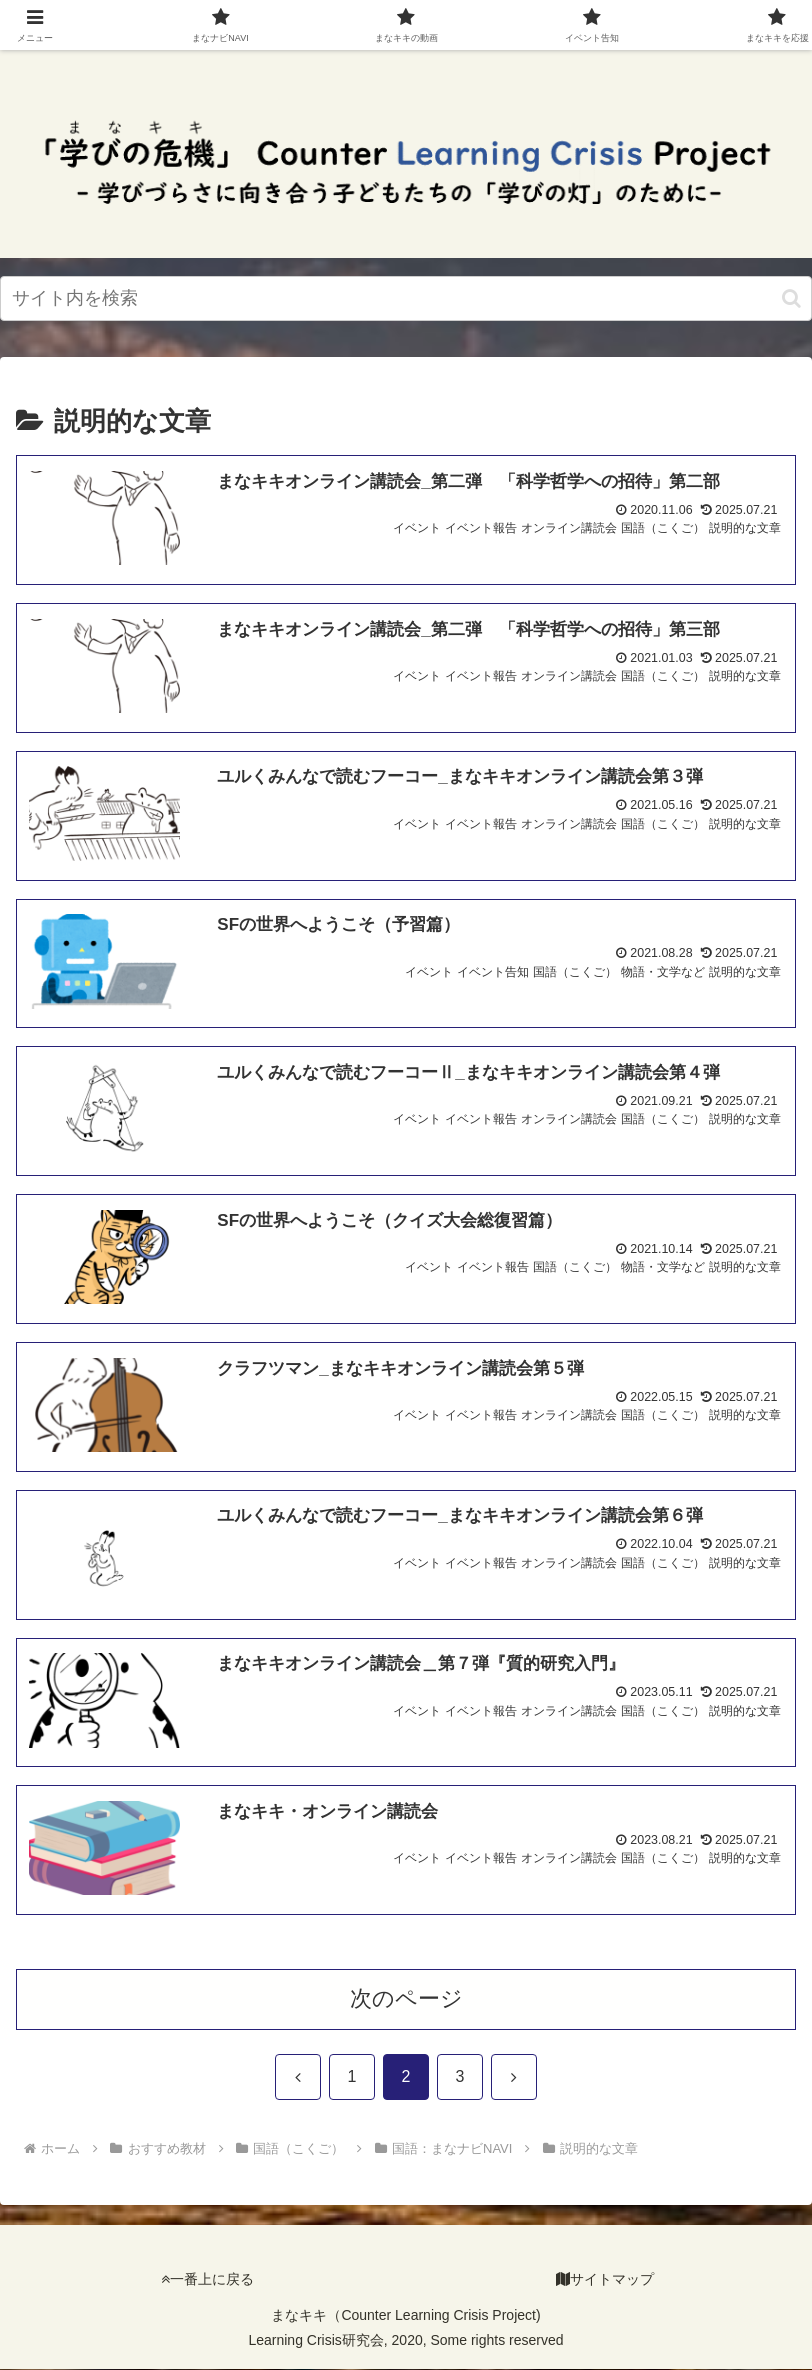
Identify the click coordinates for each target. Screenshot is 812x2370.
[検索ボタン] (791, 298)
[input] (406, 298)
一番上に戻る (207, 2280)
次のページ (406, 1999)
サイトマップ (605, 2280)
